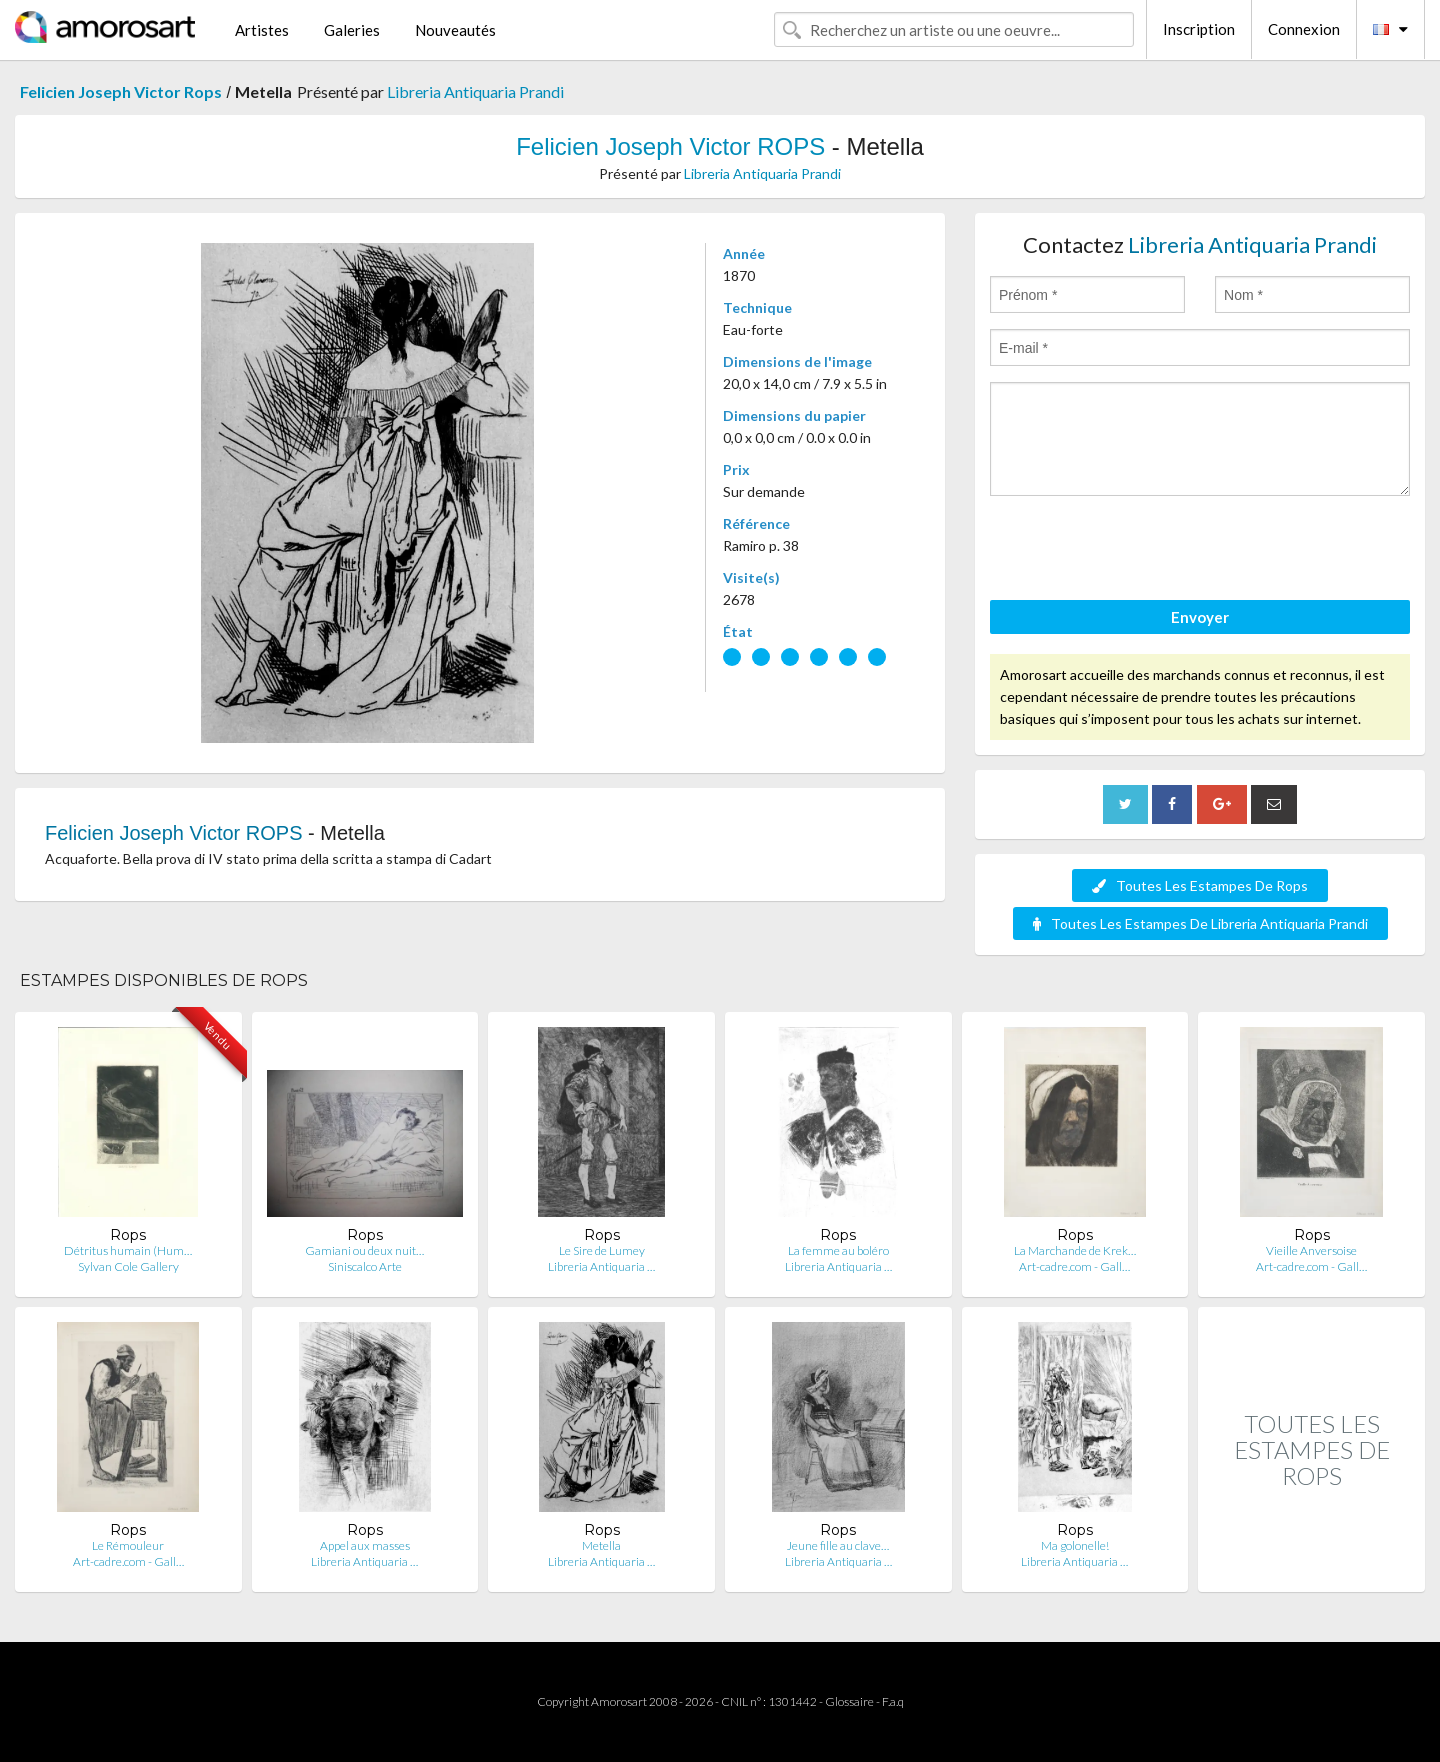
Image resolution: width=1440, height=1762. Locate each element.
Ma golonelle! (1075, 1545)
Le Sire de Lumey (602, 1250)
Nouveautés (455, 30)
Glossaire (849, 1701)
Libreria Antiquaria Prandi (475, 91)
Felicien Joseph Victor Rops (121, 91)
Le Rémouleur (128, 1545)
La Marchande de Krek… (1075, 1250)
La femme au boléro (838, 1250)
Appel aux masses (365, 1545)
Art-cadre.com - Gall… (1074, 1266)
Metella (601, 1545)
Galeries (352, 30)
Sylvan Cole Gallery (128, 1266)
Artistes (262, 30)
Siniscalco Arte (365, 1266)
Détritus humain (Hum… (128, 1250)
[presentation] (1142, 551)
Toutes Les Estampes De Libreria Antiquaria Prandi (1200, 923)
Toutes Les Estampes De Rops (1200, 885)
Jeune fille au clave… (838, 1545)
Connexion (1304, 29)
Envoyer (1200, 617)
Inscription (1199, 29)
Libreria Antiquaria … (601, 1266)
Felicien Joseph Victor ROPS (670, 146)
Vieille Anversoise (1311, 1250)
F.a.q (893, 1701)
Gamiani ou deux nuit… (364, 1250)
